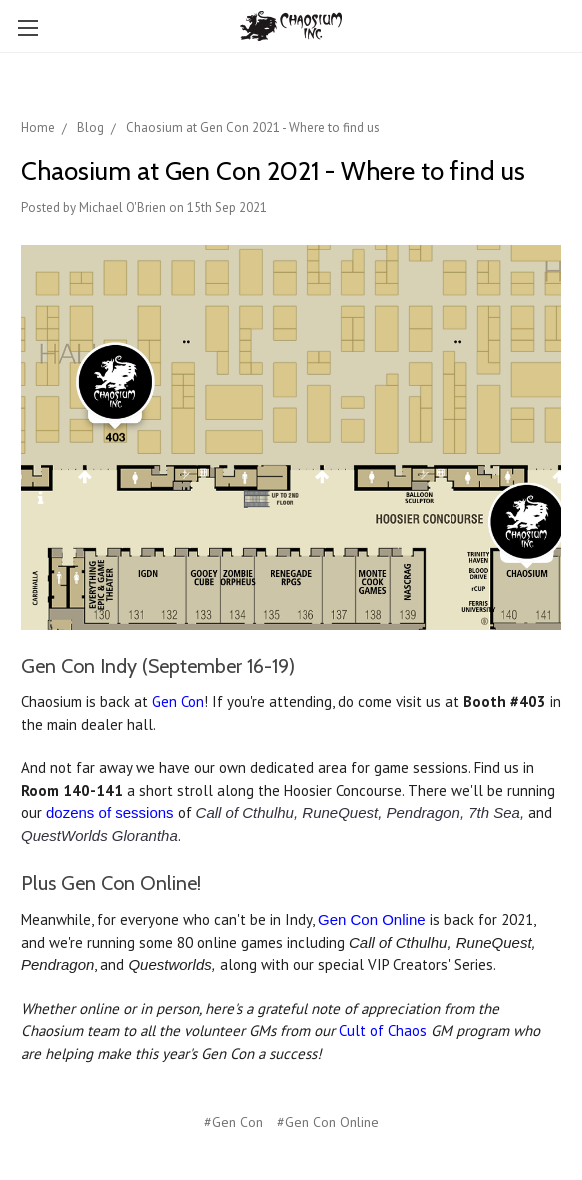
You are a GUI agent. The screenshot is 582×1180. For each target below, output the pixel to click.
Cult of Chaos (383, 1030)
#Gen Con (233, 1122)
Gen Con (178, 701)
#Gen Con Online (328, 1122)
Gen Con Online (372, 919)
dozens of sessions (110, 812)
